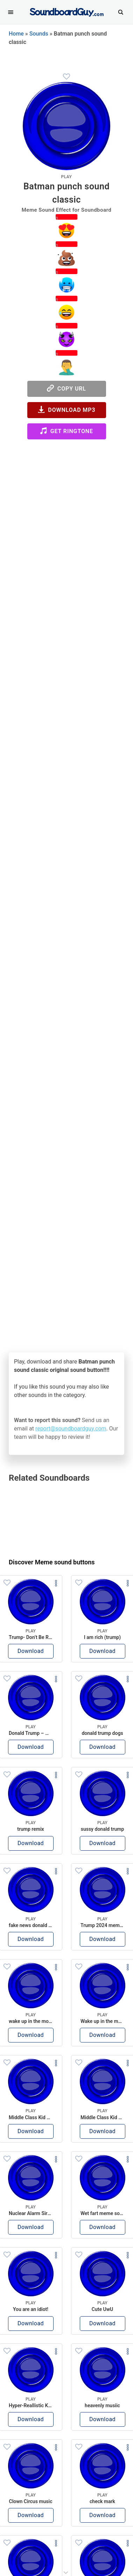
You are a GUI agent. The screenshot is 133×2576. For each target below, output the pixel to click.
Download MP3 (67, 409)
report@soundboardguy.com (70, 1428)
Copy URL (66, 388)
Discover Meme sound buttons (52, 1562)
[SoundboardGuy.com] (66, 11)
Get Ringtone (66, 431)
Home (16, 33)
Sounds (38, 33)
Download (31, 1651)
